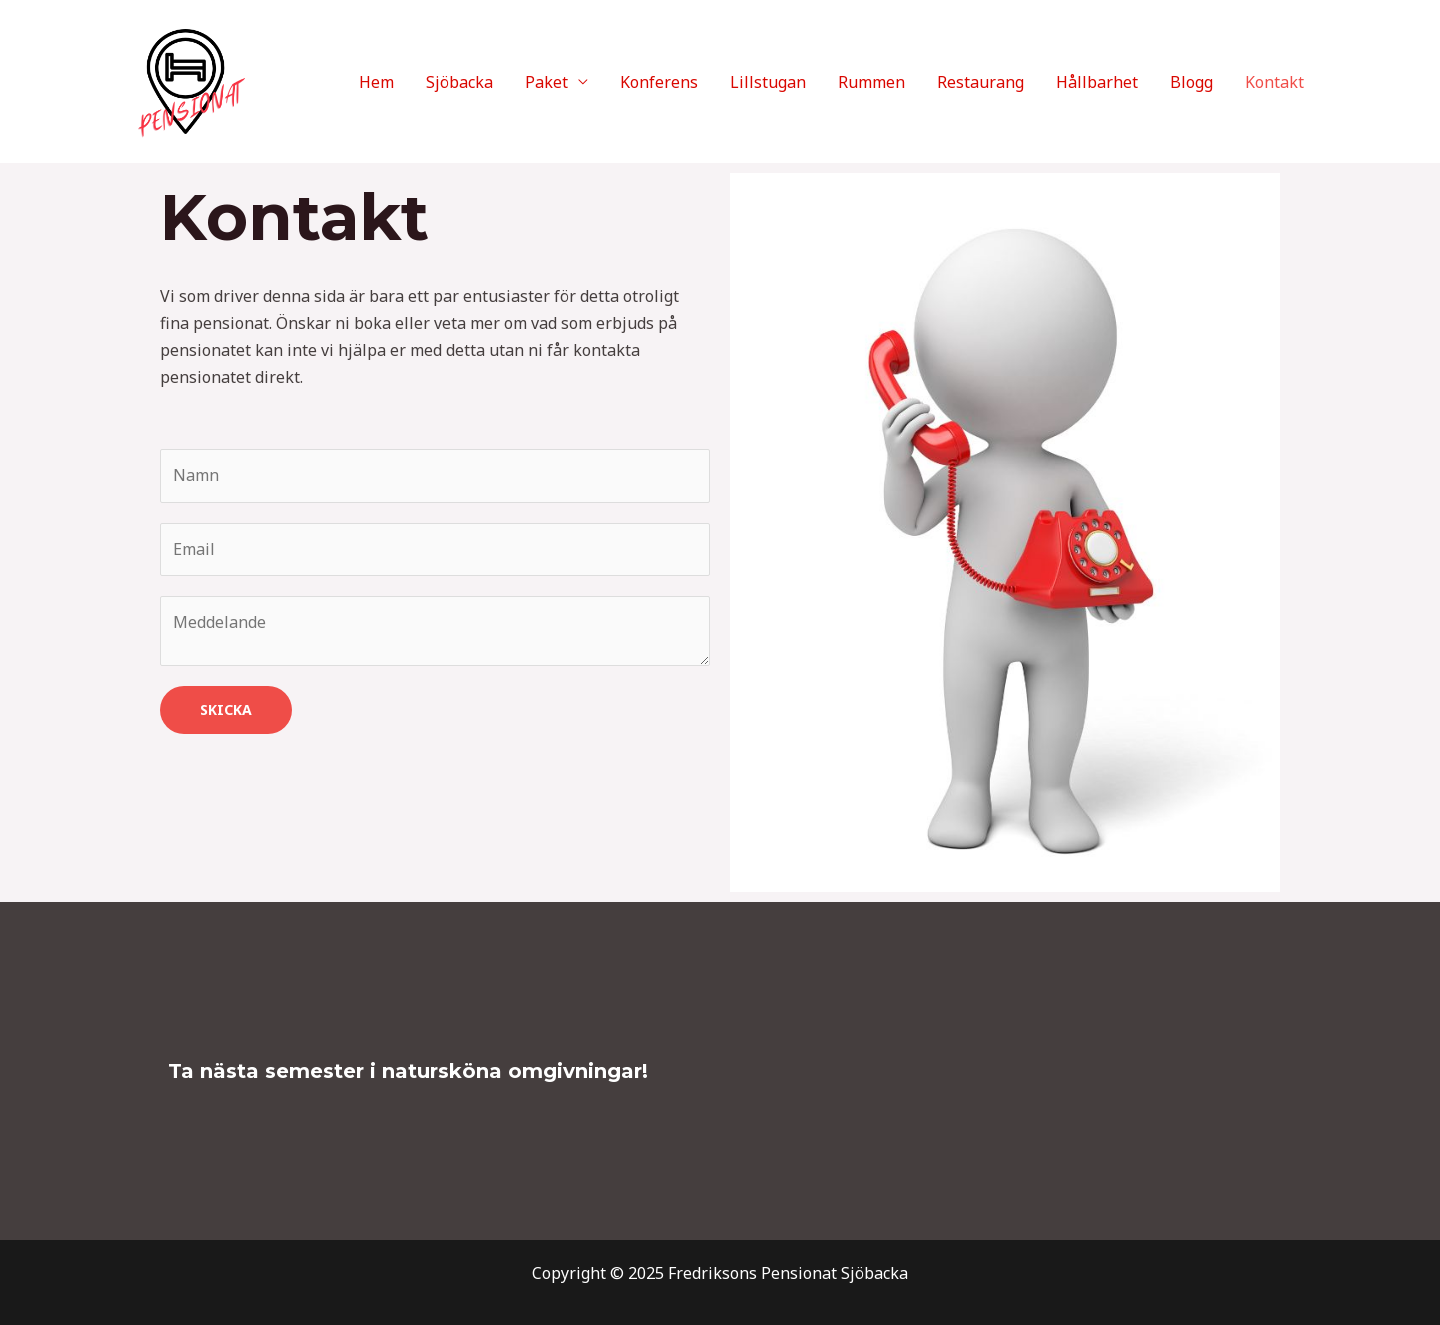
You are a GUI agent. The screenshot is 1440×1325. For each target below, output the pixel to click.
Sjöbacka (459, 82)
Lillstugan (768, 82)
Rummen (871, 82)
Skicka (226, 709)
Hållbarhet (1097, 82)
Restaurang (980, 82)
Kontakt (1274, 82)
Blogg (1191, 82)
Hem (376, 82)
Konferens (659, 82)
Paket (546, 82)
